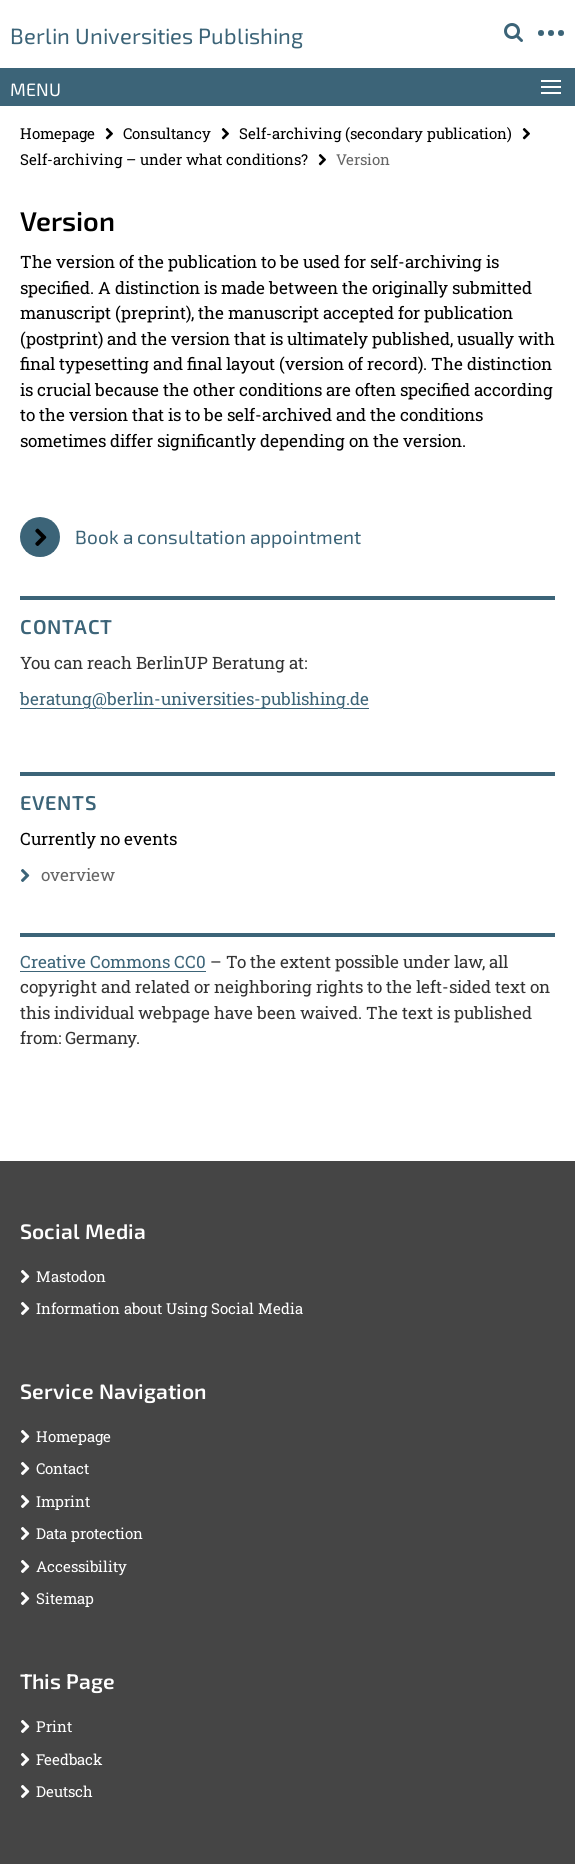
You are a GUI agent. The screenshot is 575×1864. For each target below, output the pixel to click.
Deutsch (64, 1791)
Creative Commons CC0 (113, 961)
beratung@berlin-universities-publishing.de (194, 698)
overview (67, 874)
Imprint (63, 1501)
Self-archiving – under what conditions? (164, 159)
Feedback (69, 1759)
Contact (62, 1468)
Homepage (57, 133)
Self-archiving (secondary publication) (375, 133)
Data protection (89, 1533)
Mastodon (71, 1276)
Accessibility (81, 1566)
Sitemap (65, 1598)
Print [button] (54, 1726)
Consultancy (167, 133)
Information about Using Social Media (169, 1308)
